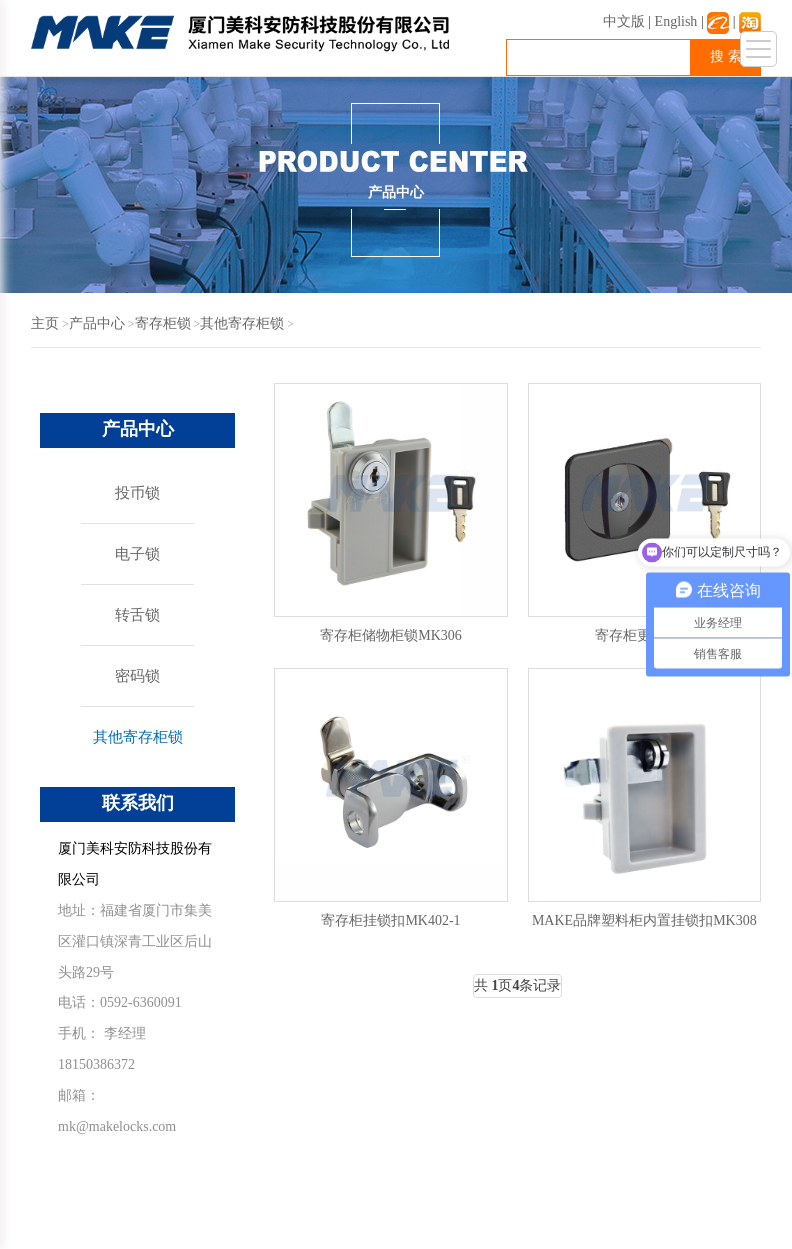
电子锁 (137, 554)
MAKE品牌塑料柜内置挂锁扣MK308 (644, 920)
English (676, 21)
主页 (45, 323)
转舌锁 (137, 615)
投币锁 (137, 493)
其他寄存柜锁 (242, 323)
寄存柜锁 (163, 323)
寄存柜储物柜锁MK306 (391, 635)
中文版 (624, 21)
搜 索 (726, 56)
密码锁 (137, 676)
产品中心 (97, 323)
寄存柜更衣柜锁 (644, 635)
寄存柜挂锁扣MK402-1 (390, 920)
